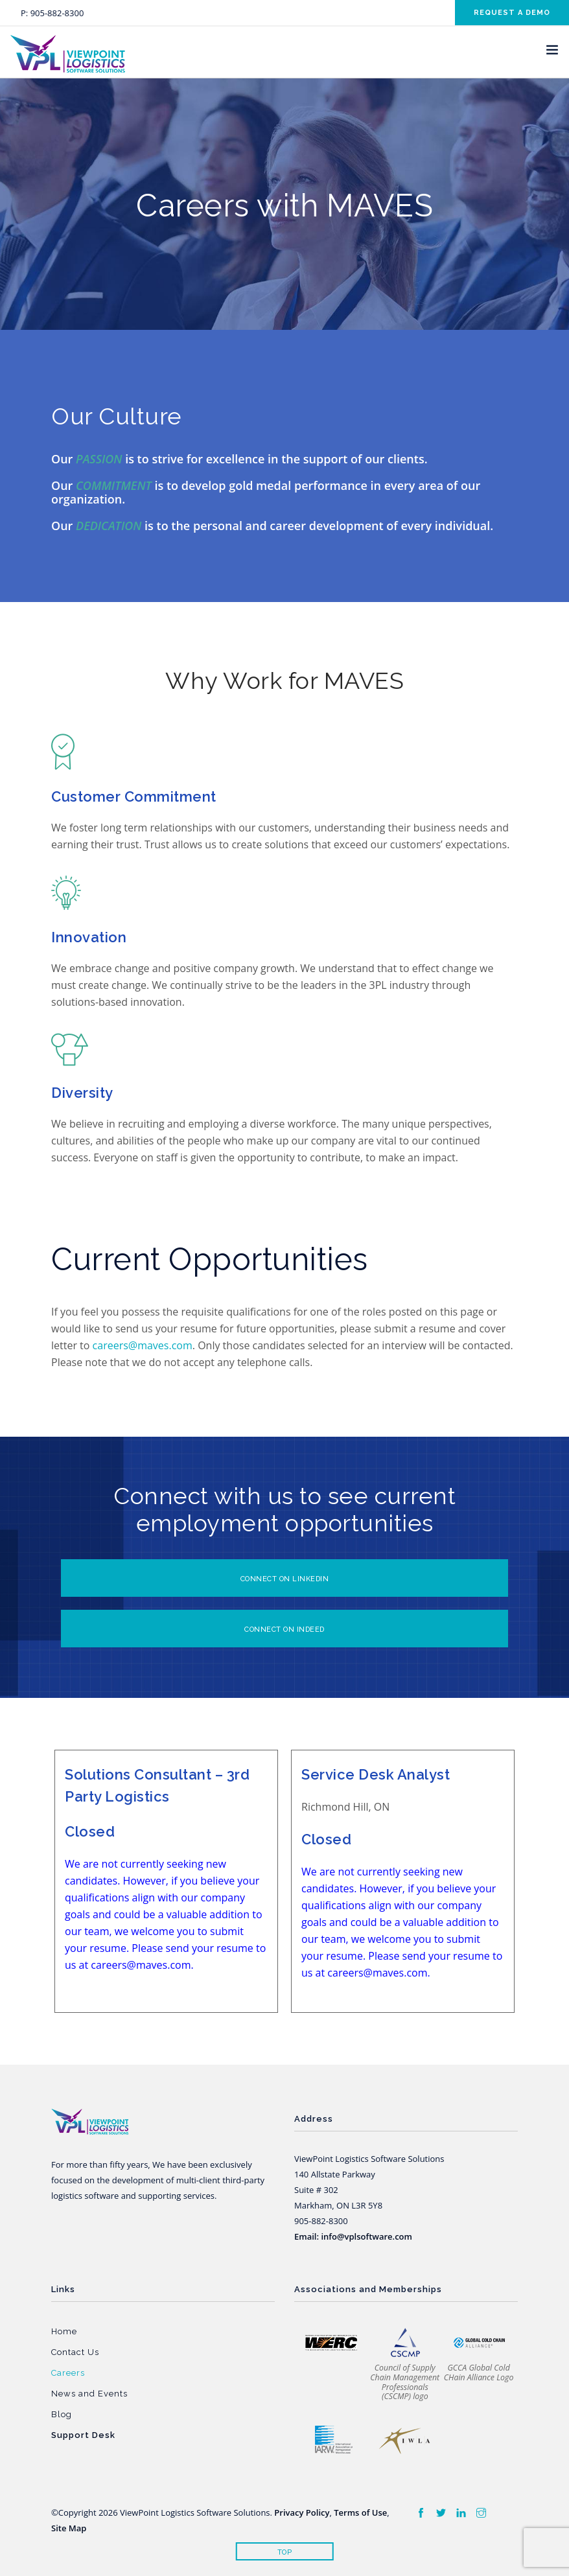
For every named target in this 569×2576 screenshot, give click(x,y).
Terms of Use (360, 2512)
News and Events (89, 2393)
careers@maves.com (142, 1345)
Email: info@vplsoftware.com (353, 2236)
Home (64, 2331)
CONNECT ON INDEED (284, 1629)
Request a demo (512, 12)
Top (284, 2552)
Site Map (68, 2528)
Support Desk (83, 2435)
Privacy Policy (301, 2512)
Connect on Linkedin (284, 1579)
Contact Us (75, 2352)
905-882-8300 (57, 13)
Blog (61, 2414)
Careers (68, 2373)
